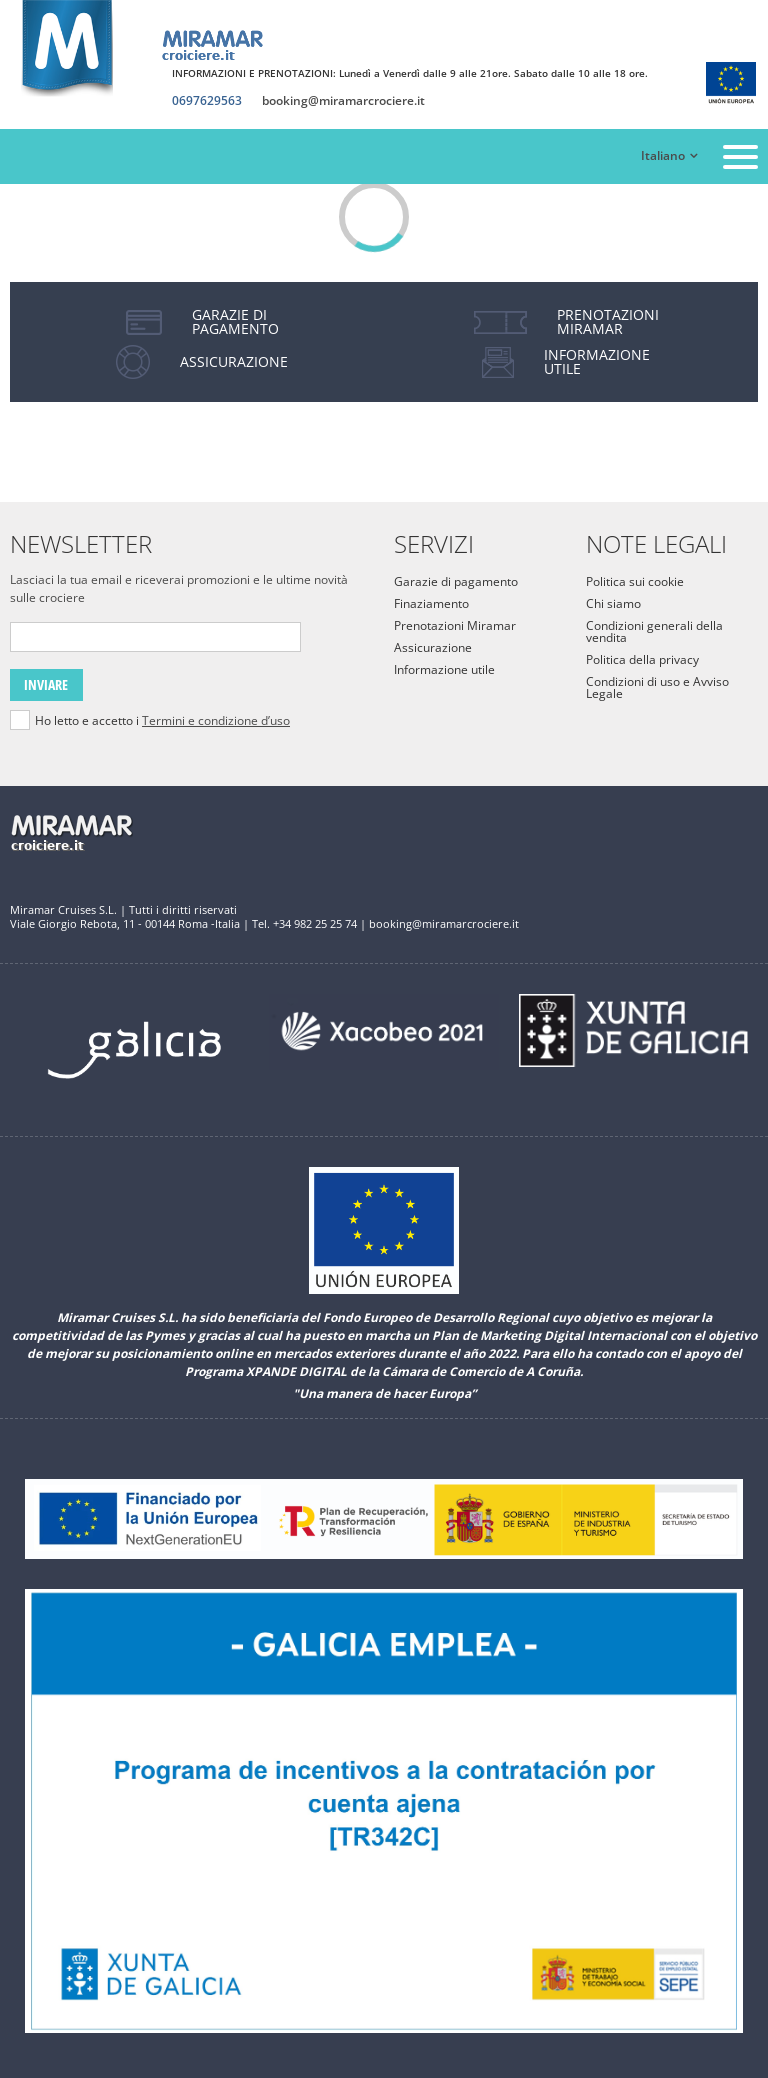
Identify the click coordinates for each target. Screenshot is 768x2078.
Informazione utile (444, 669)
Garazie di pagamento (456, 581)
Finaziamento (431, 603)
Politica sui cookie (635, 581)
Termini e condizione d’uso (216, 720)
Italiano (663, 155)
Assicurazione (433, 647)
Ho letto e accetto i (162, 721)
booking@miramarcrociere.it (343, 101)
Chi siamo (613, 603)
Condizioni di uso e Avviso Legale (657, 687)
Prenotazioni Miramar (455, 625)
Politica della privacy (642, 659)
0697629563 (207, 101)
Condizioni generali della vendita (654, 631)
